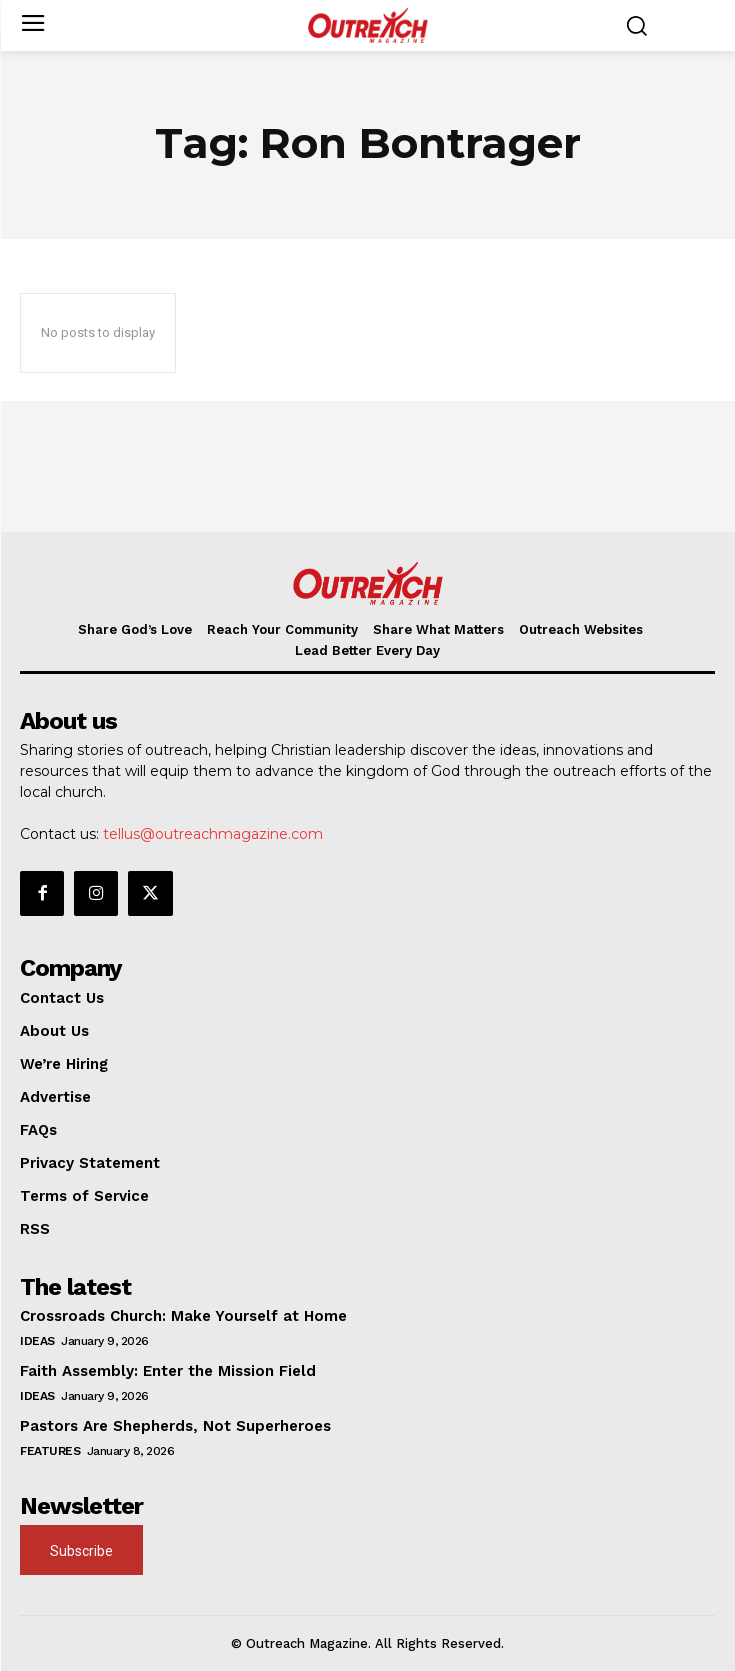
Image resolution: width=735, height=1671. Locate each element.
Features (50, 1451)
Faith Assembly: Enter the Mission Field (168, 1371)
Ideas (37, 1341)
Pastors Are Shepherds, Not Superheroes (175, 1426)
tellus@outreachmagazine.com (213, 834)
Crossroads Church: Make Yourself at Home (183, 1316)
